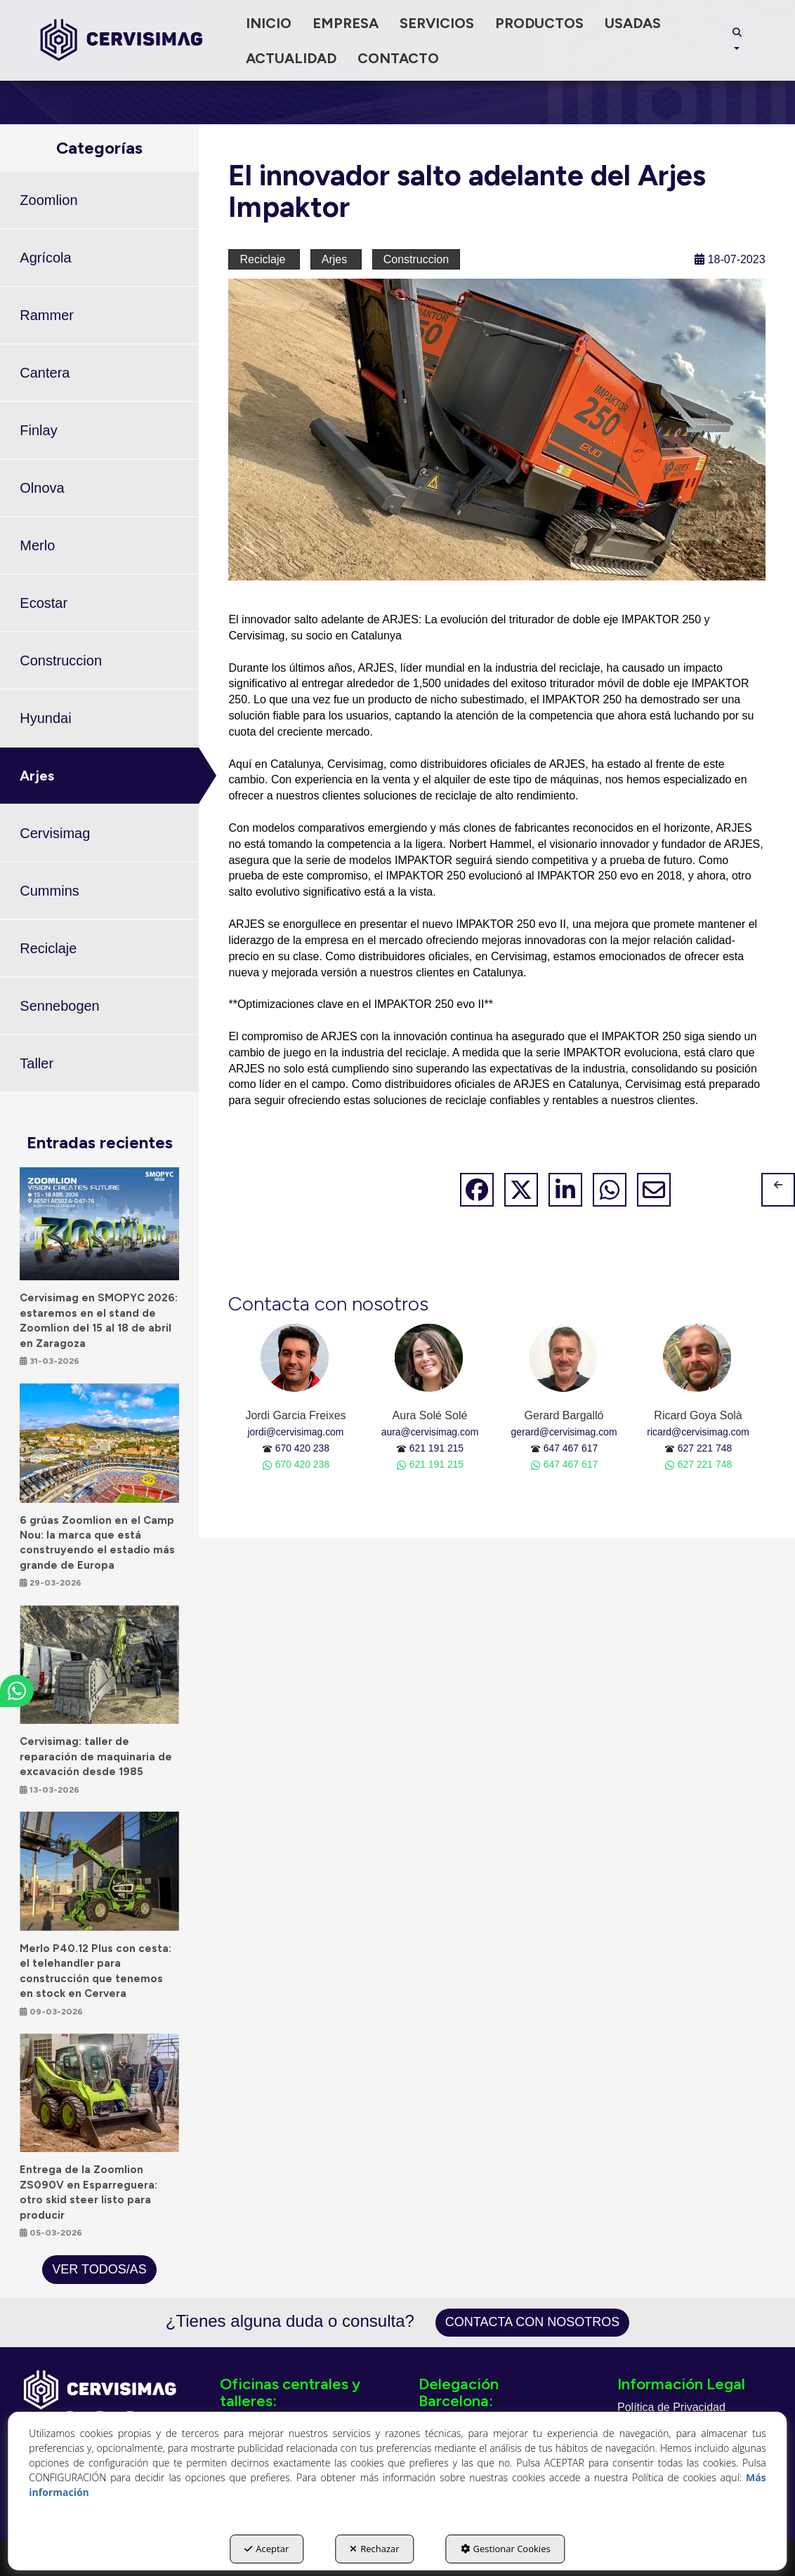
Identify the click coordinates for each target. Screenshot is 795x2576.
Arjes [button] (37, 775)
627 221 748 (705, 1448)
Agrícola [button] (45, 257)
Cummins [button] (49, 890)
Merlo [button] (37, 545)
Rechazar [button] (374, 2548)
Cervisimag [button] (55, 833)
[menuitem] (268, 23)
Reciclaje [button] (48, 948)
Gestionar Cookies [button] (506, 2548)
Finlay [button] (38, 430)
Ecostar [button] (43, 603)
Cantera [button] (45, 372)
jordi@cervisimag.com (295, 1432)
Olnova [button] (42, 488)
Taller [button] (36, 1063)
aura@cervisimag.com (430, 1432)
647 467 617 (571, 1448)
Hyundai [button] (45, 718)
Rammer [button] (47, 315)
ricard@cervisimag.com (698, 1432)
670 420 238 (302, 1448)
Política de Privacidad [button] (671, 2407)
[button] (121, 40)
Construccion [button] (61, 660)
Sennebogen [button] (59, 1006)
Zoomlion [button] (48, 200)
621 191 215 (436, 1448)
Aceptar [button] (266, 2548)
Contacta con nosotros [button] (532, 2322)
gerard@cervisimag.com (564, 1432)
